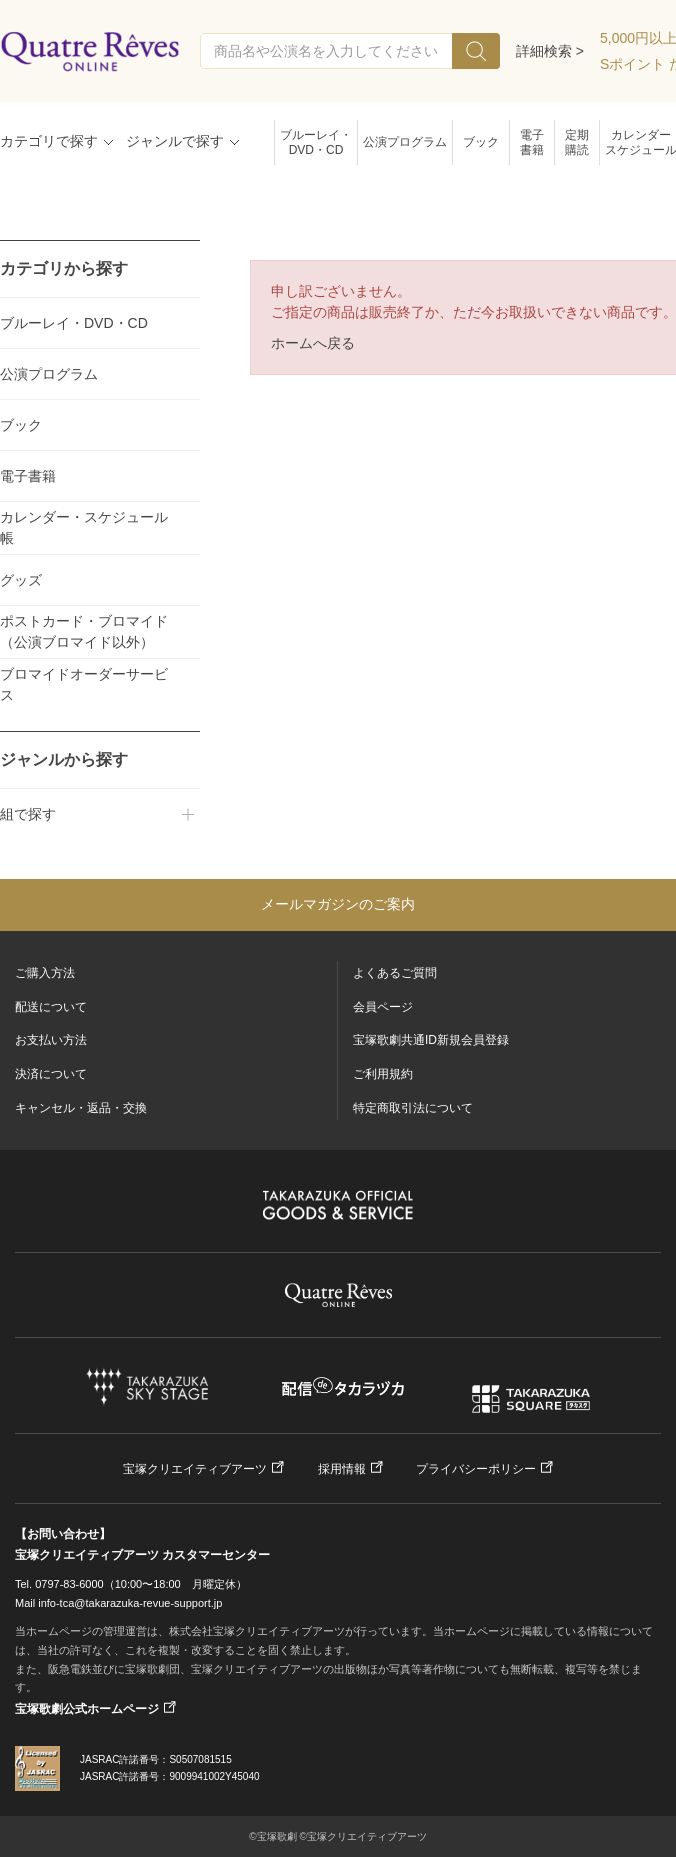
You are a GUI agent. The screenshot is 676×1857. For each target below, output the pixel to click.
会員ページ (383, 1007)
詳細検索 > (550, 51)
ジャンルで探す (175, 141)
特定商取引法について (413, 1108)
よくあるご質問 (395, 973)
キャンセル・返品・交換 (81, 1108)
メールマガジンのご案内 (338, 904)
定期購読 (577, 142)
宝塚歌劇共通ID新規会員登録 (431, 1040)
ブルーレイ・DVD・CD (316, 142)
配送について (51, 1007)
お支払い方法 (51, 1040)
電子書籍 (532, 142)
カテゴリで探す (49, 141)
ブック (481, 142)
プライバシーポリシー (476, 1469)
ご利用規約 (383, 1074)
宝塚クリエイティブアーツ (195, 1469)
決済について (51, 1074)
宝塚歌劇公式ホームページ (87, 1709)
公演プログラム (405, 142)
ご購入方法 (45, 973)
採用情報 (342, 1469)
